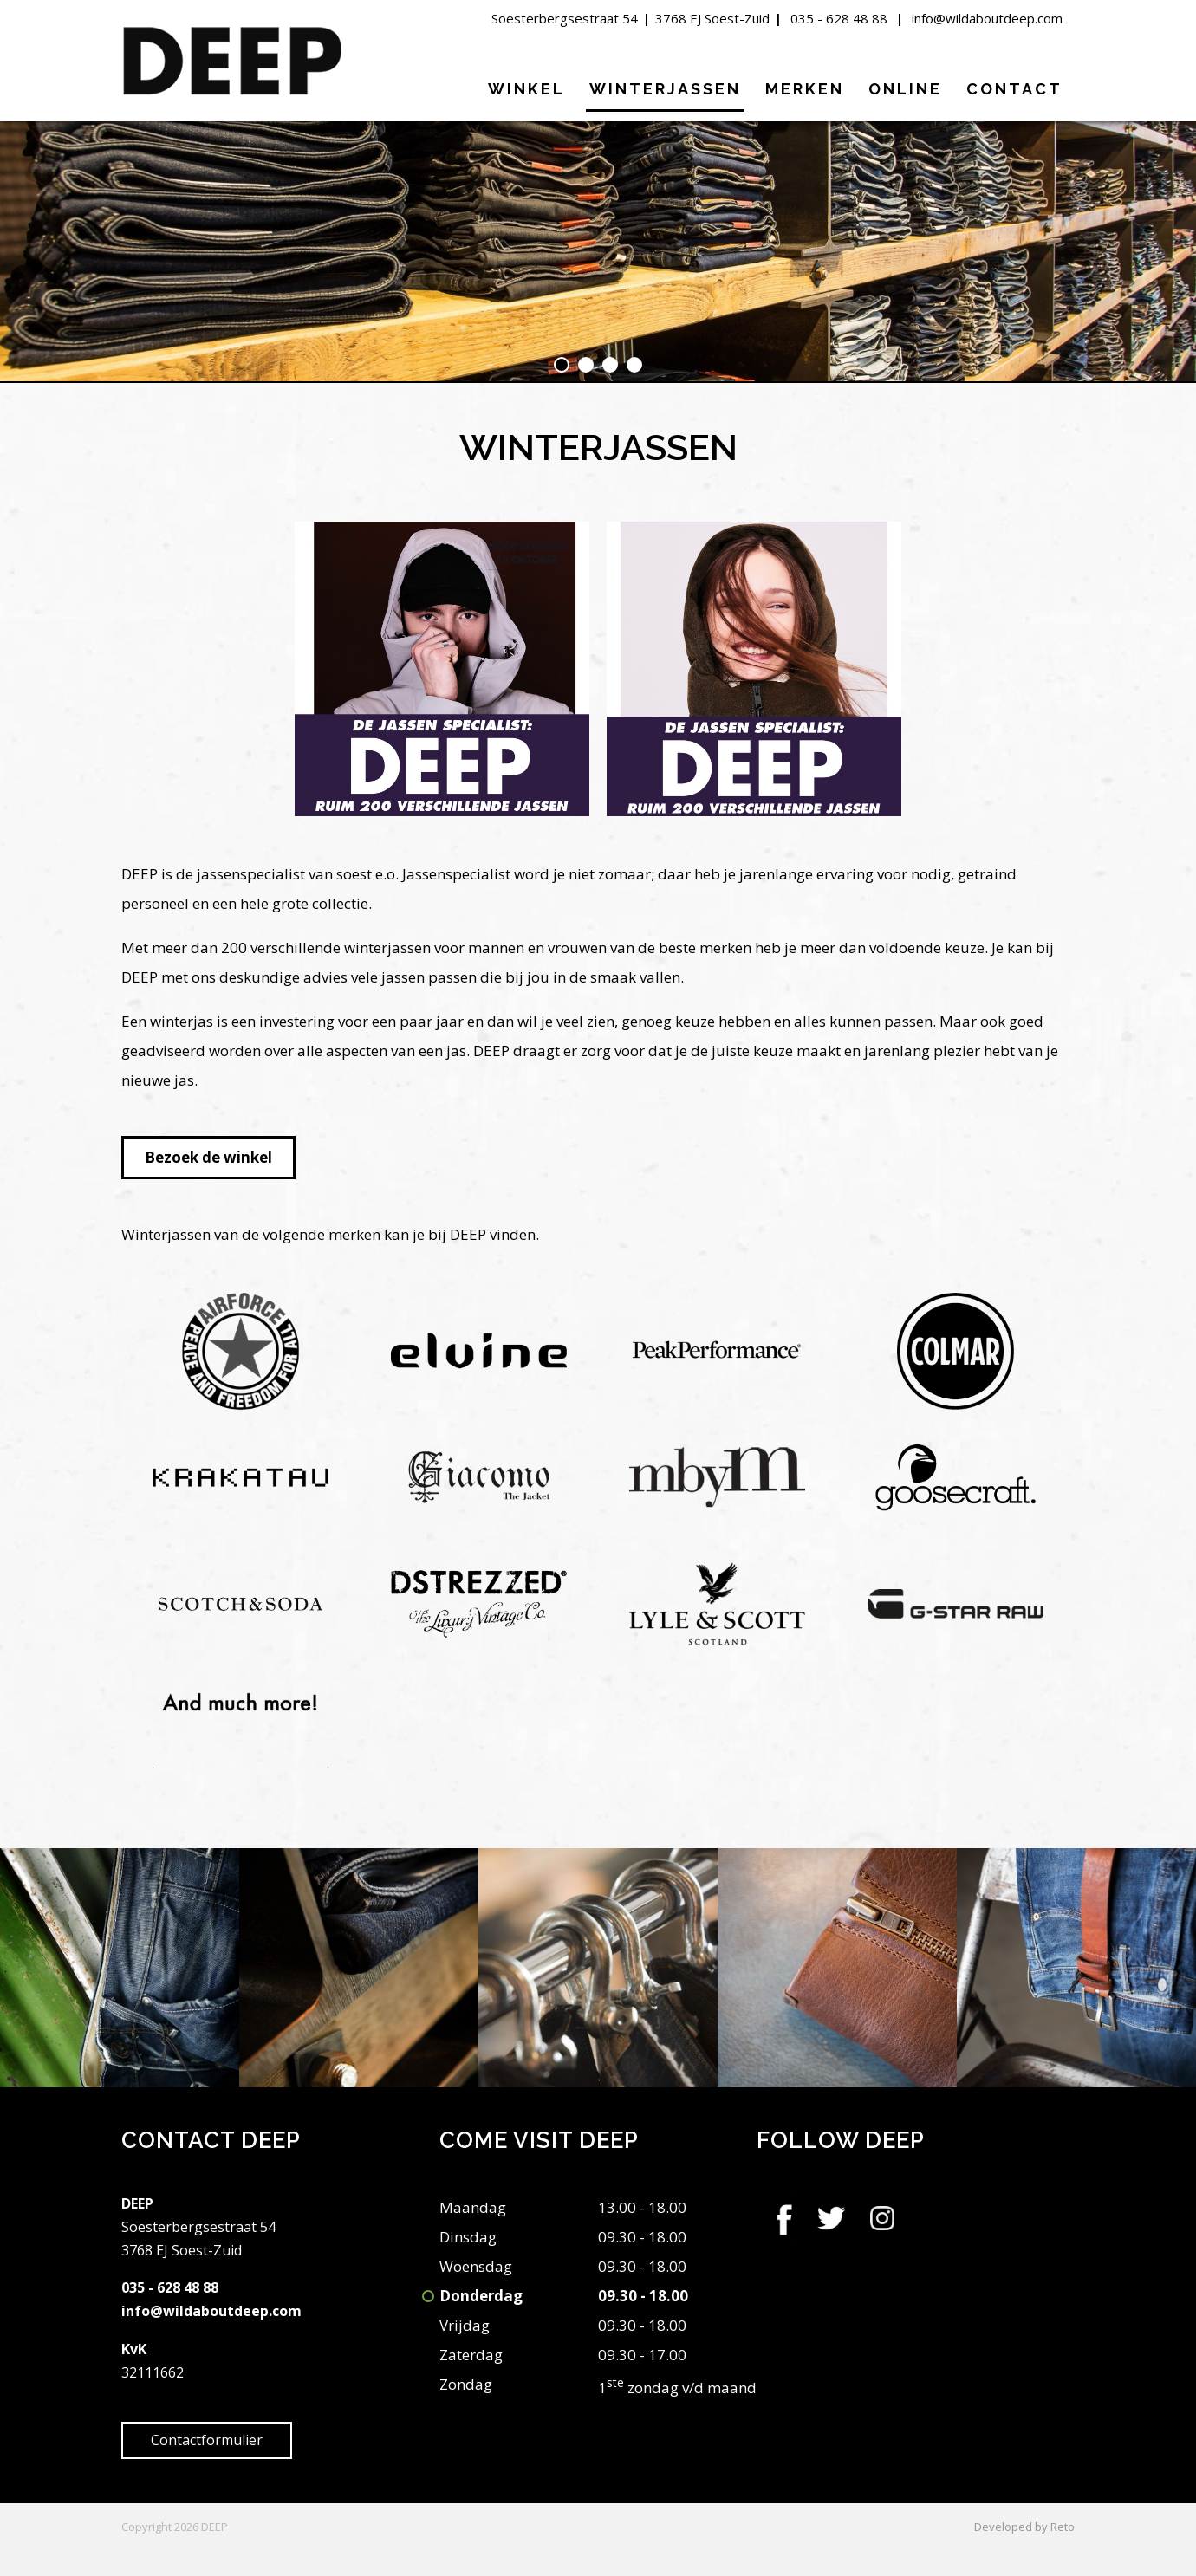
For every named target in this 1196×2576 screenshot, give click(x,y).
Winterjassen (665, 89)
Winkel (526, 89)
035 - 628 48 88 (838, 18)
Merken (804, 89)
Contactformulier (207, 2439)
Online (905, 89)
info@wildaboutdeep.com (987, 18)
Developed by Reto (1024, 2526)
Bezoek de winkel (208, 1157)
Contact (1014, 89)
